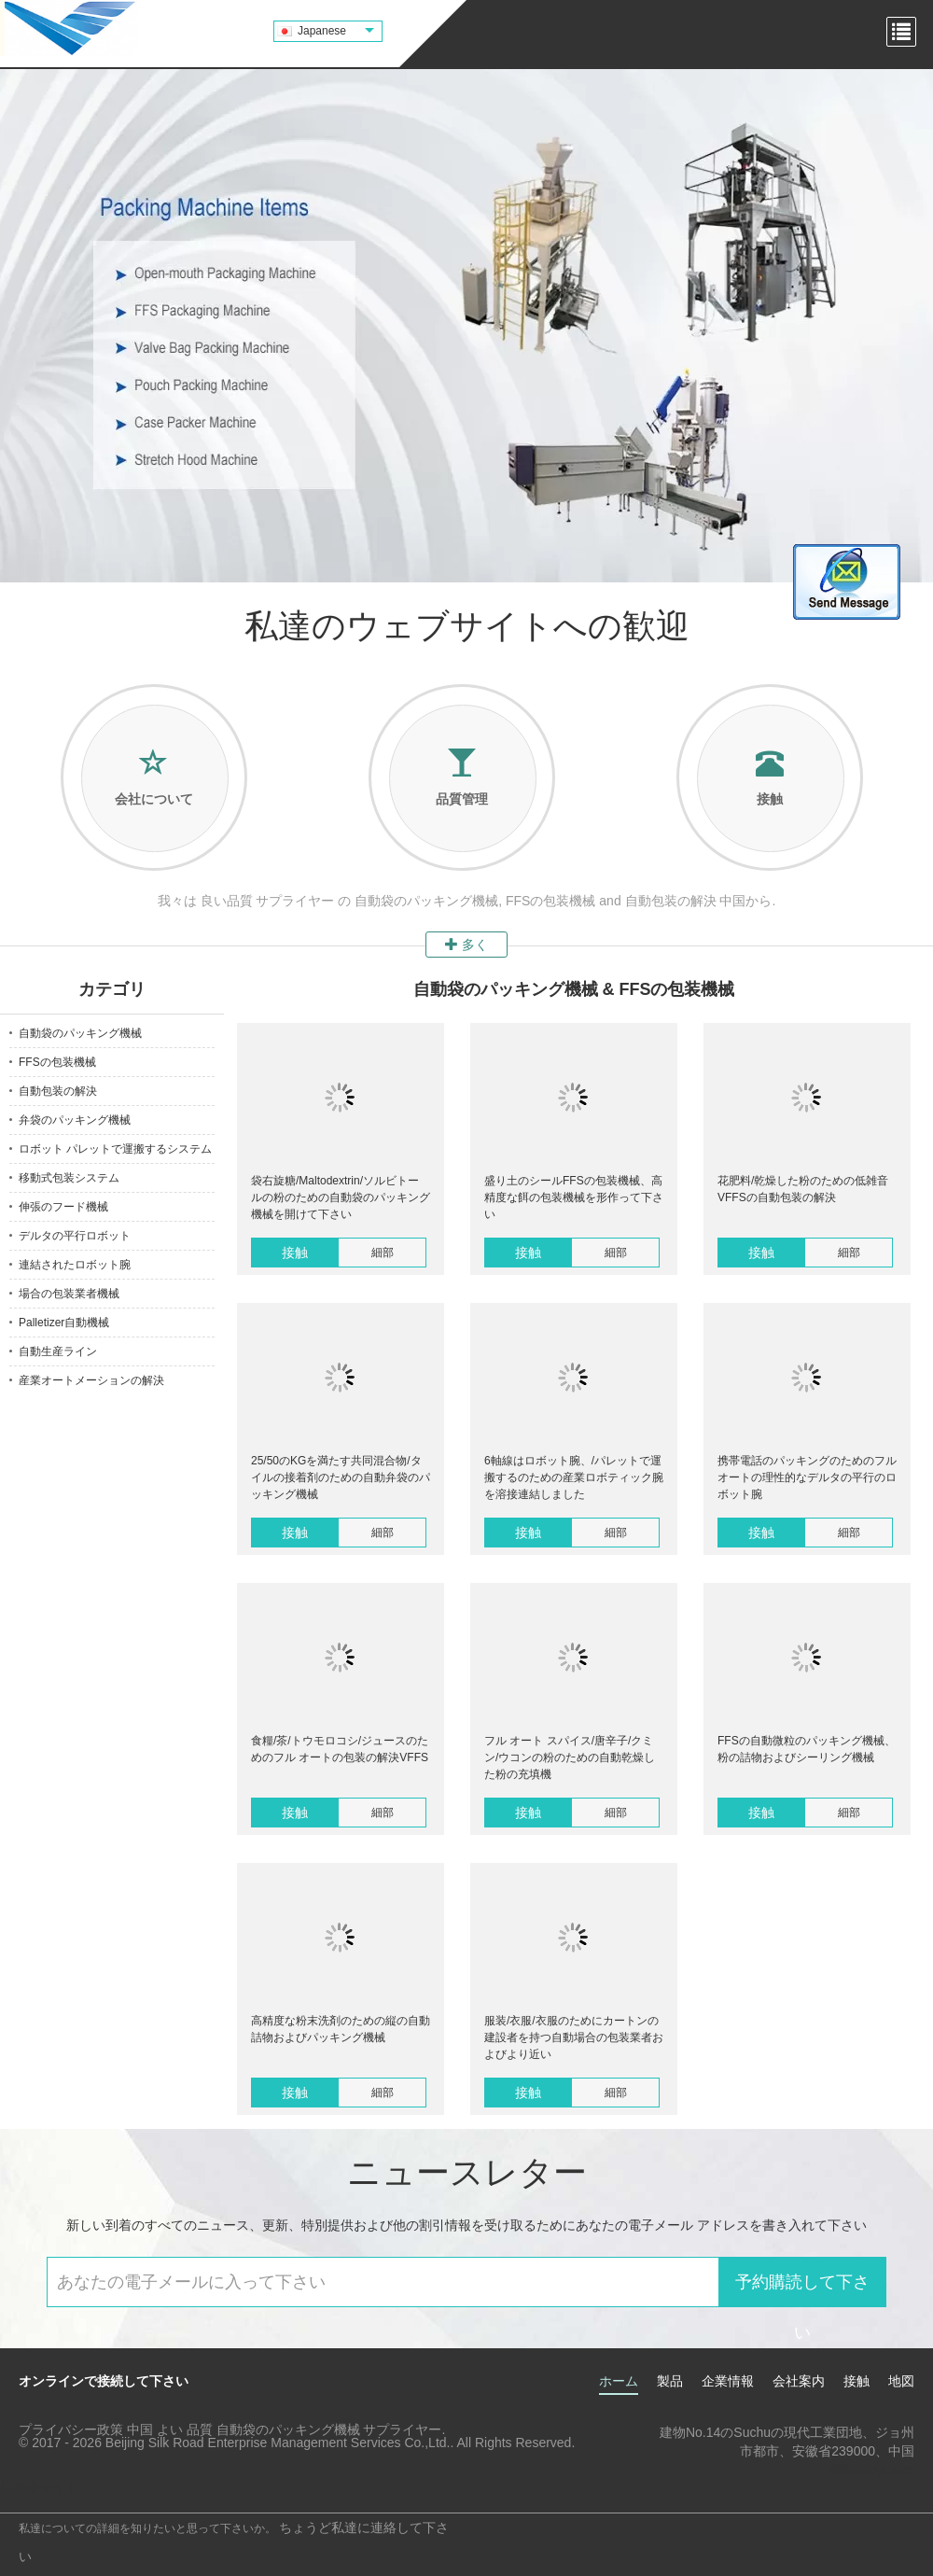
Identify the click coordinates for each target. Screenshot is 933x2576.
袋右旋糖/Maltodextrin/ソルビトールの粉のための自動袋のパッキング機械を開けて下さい (340, 1197)
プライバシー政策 (71, 2429)
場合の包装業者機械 (69, 1293)
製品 (670, 2380)
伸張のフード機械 (63, 1206)
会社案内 (799, 2380)
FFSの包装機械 (57, 1062)
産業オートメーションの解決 (91, 1380)
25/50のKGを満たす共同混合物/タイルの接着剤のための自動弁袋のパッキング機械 (340, 1477)
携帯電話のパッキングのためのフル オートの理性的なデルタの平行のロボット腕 (807, 1477)
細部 (382, 1252)
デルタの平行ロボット (75, 1235)
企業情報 (728, 2380)
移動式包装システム (69, 1177)
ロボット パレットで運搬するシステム (115, 1148)
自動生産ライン (58, 1351)
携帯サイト (39, 2487)
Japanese (336, 30)
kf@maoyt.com (870, 2469)
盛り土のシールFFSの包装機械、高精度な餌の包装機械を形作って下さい (573, 1197)
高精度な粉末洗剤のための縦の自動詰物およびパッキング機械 (340, 2029)
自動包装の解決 (58, 1091)
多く (466, 944)
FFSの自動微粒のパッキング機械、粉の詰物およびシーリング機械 (806, 1749)
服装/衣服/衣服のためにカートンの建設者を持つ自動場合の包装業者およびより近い (573, 2037)
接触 (295, 1252)
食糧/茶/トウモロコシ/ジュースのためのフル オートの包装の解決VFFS (339, 1749)
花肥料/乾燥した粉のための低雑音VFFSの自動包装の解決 (802, 1189)
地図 (901, 2380)
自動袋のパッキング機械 (80, 1033)
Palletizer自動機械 (64, 1322)
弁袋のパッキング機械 (75, 1120)
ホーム (618, 2380)
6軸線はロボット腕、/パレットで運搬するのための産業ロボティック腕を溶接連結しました (573, 1477)
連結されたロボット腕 (75, 1264)
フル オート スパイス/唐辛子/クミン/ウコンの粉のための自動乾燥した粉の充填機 (569, 1757)
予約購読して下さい (802, 2290)
